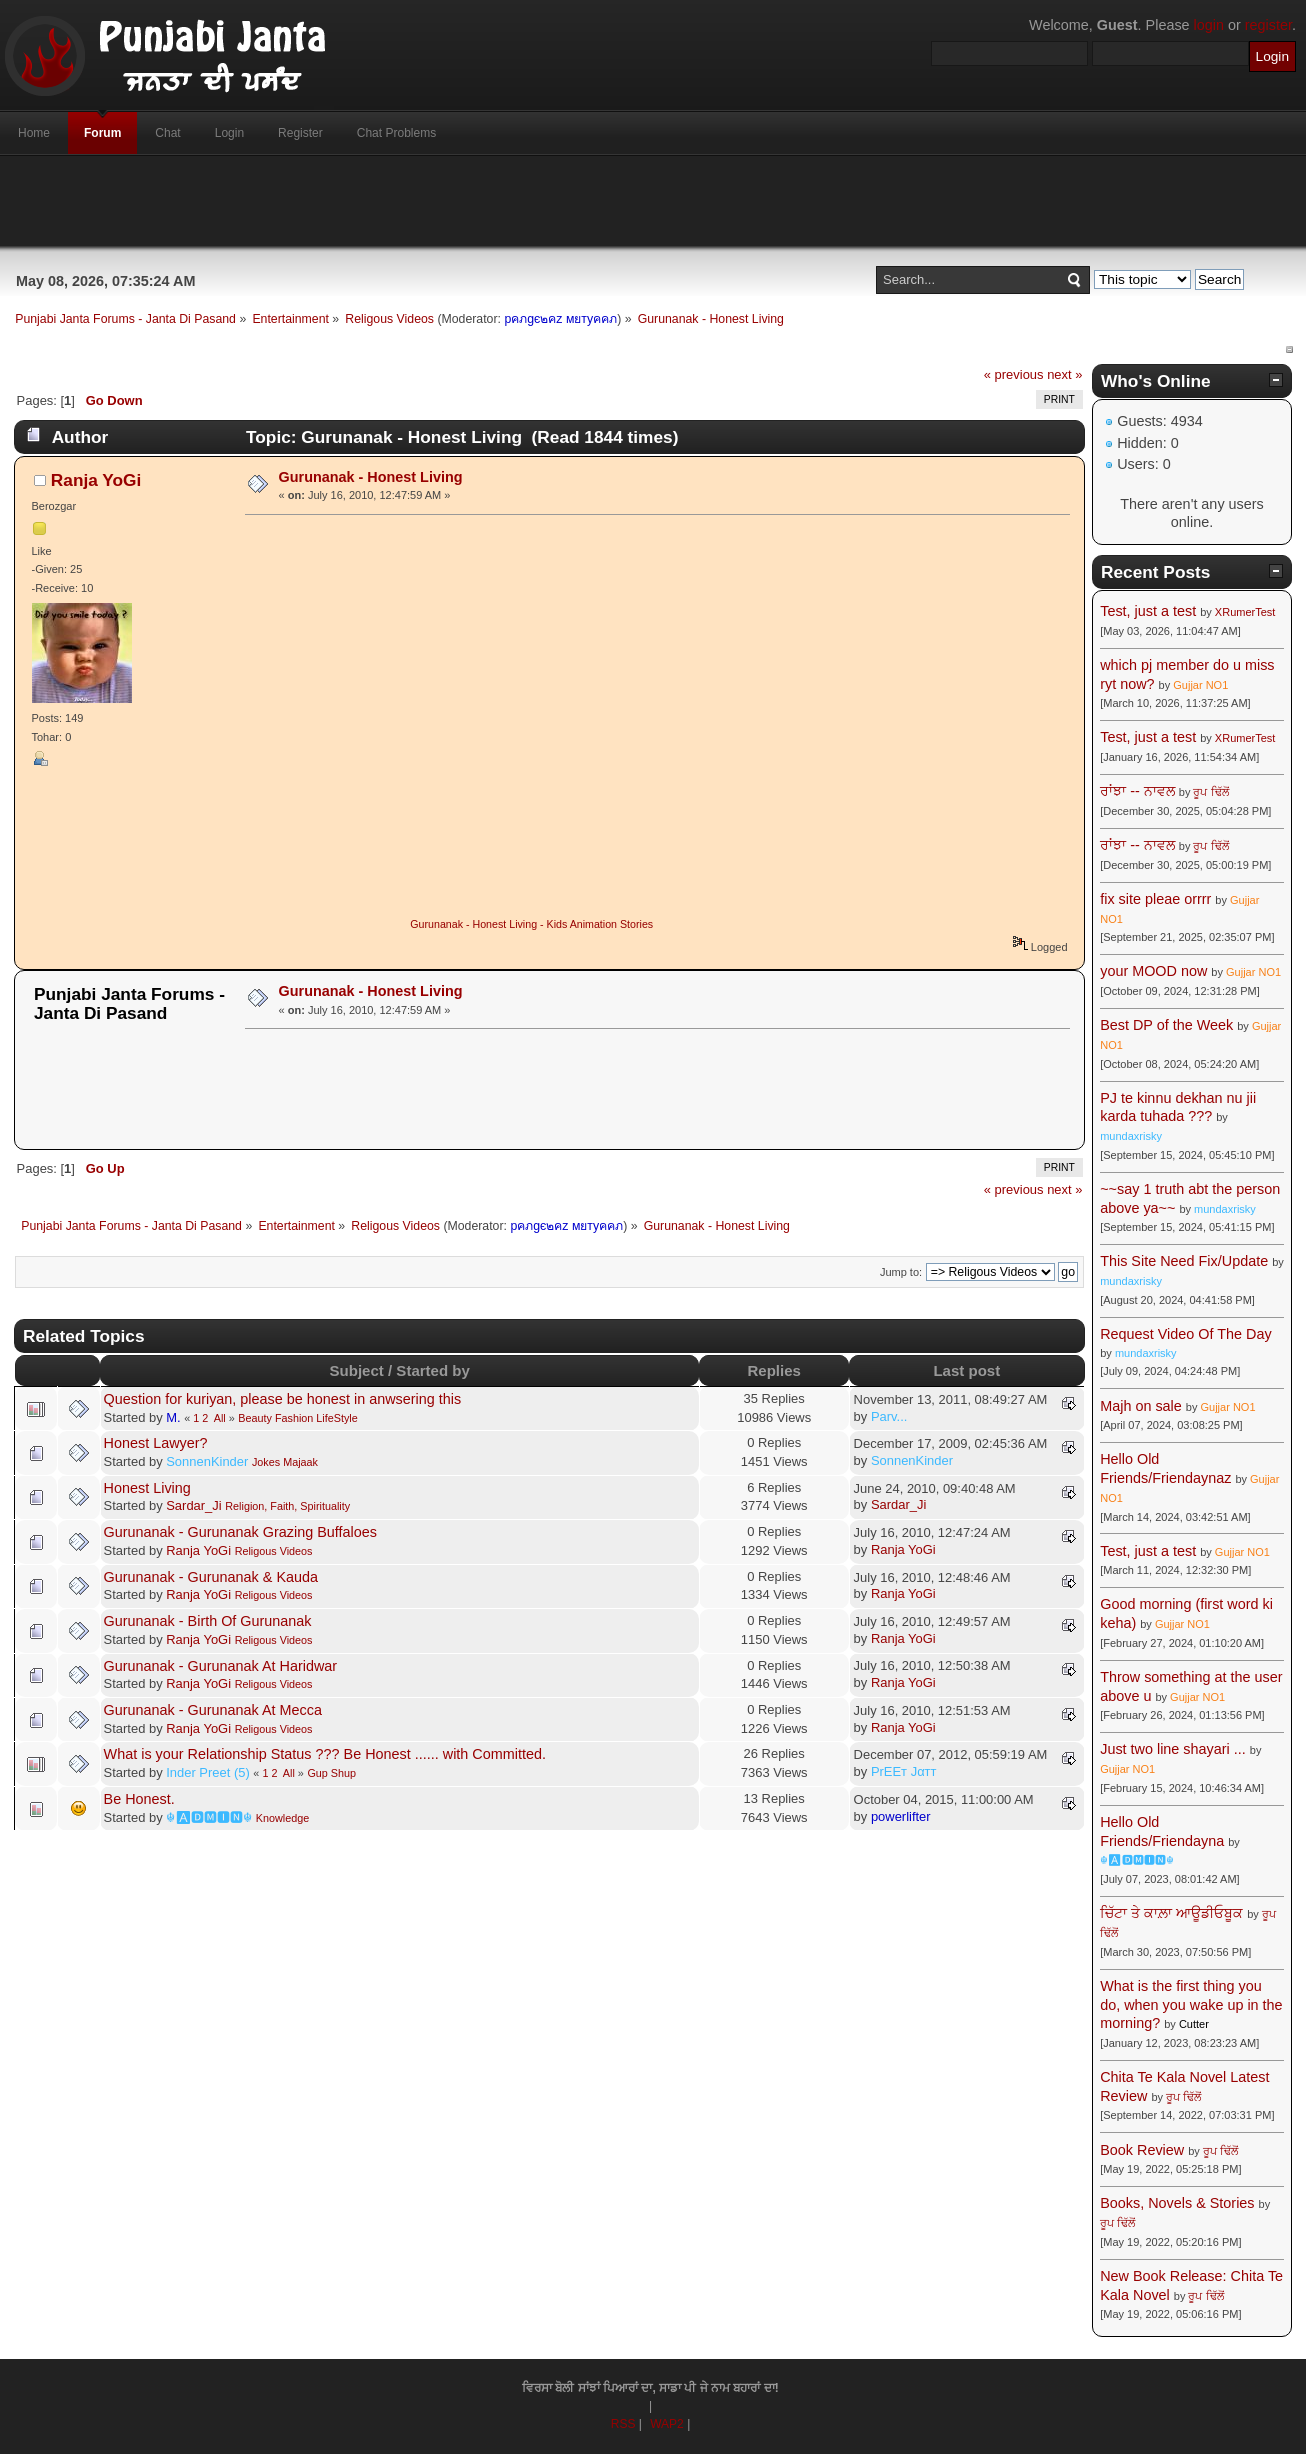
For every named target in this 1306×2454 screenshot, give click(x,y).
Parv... (889, 1416)
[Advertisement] (653, 201)
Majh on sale (1141, 1406)
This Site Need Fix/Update (1184, 1261)
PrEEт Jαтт (904, 1771)
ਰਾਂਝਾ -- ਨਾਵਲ (1137, 791)
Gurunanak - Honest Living (371, 477)
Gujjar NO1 (1200, 685)
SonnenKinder (207, 1461)
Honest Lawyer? (156, 1443)
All (220, 1418)
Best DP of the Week (1168, 1025)
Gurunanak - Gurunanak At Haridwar (221, 1666)
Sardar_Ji (193, 1505)
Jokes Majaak (285, 1462)
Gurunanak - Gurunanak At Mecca (213, 1710)
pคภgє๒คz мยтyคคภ (560, 319)
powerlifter (901, 1816)
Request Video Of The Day (1185, 1334)
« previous (1014, 374)
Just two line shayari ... (1173, 1749)
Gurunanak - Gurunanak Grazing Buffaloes (240, 1532)
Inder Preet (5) (208, 1772)
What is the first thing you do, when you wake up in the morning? (1191, 2004)
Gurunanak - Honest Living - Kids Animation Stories (531, 924)
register (1268, 25)
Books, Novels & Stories (1177, 2203)
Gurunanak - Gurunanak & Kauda (211, 1577)
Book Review (1142, 2150)
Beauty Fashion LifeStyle (297, 1418)
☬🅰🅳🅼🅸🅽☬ (209, 1817)
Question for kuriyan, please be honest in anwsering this (283, 1399)
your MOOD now (1153, 971)
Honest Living (147, 1488)
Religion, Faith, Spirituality (287, 1506)
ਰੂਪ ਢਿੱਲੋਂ (1210, 792)
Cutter (1194, 2024)
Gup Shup (331, 1773)
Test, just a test (1148, 611)
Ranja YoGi (96, 480)
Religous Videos (274, 1551)
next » (1064, 374)
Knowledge (282, 1818)
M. (173, 1417)
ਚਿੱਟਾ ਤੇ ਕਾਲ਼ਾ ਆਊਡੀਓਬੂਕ (1171, 1913)
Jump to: (901, 1272)
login (1209, 25)
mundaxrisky (1131, 1136)
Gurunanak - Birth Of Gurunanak (208, 1621)
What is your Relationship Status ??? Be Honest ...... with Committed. (325, 1754)
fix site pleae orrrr (1155, 899)
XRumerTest (1245, 612)
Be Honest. (139, 1799)
